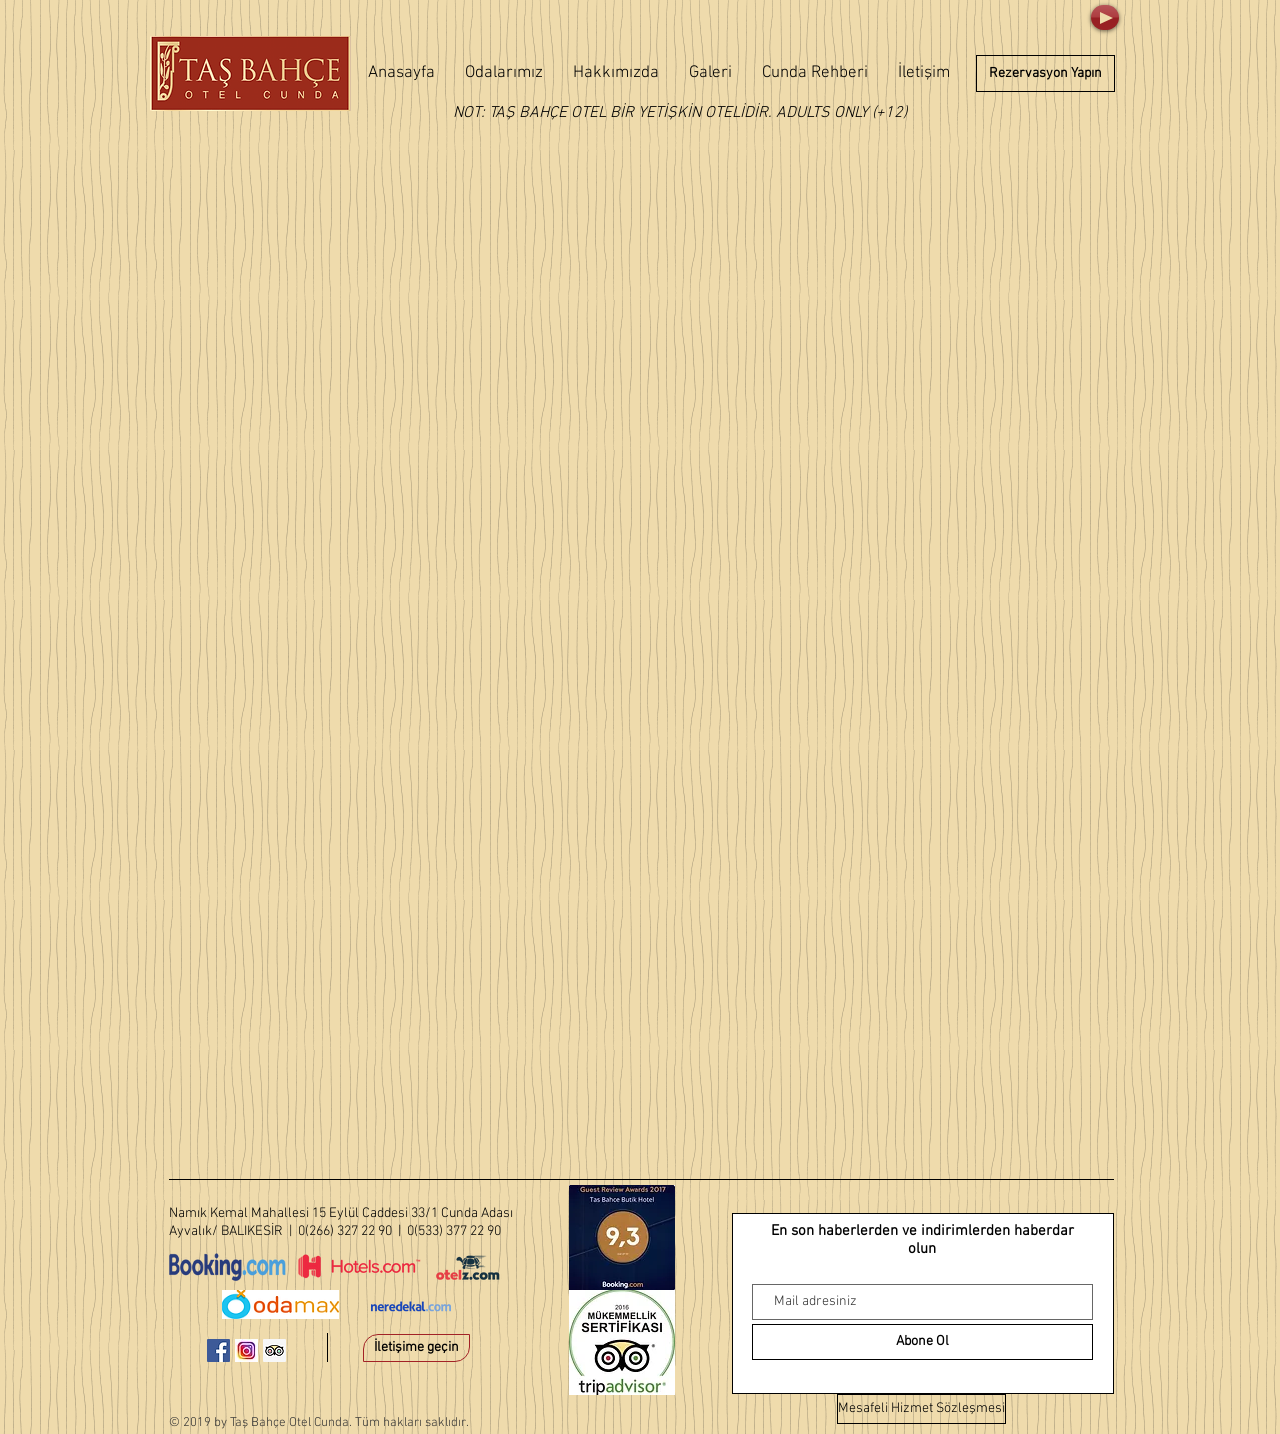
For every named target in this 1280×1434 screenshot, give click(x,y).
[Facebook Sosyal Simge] (218, 1350)
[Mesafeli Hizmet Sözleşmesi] (921, 1409)
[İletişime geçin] (416, 1348)
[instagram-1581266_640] (246, 1350)
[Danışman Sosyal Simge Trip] (274, 1350)
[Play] (1105, 17)
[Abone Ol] (922, 1342)
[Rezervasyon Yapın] (1045, 73)
